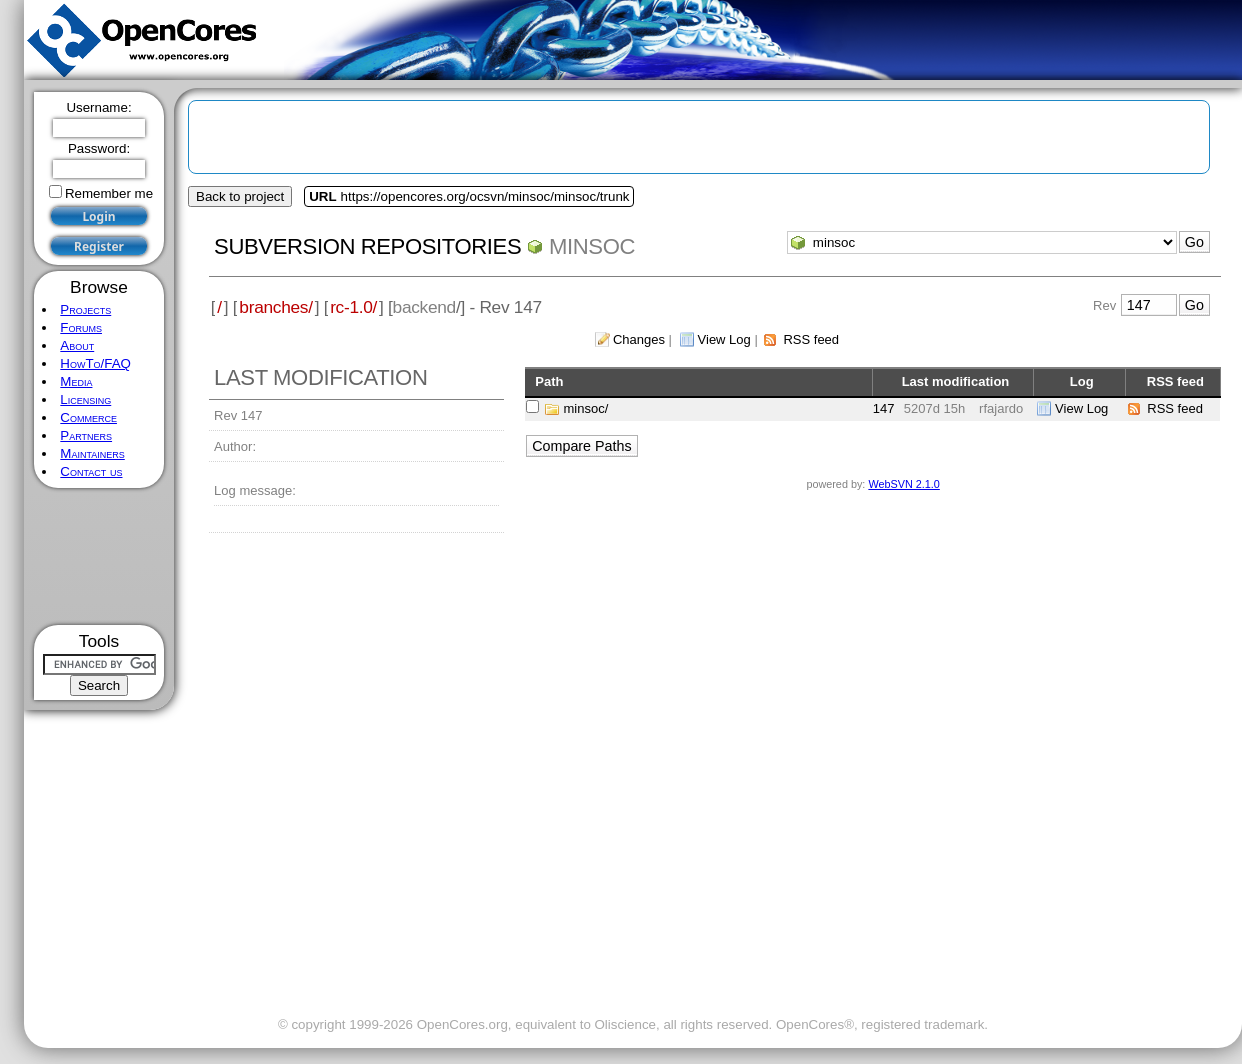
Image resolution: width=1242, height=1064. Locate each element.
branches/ (275, 307)
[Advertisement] (99, 556)
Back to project (240, 196)
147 (884, 408)
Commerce (88, 417)
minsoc (592, 246)
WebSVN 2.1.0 (903, 484)
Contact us (91, 471)
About (77, 345)
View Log (724, 339)
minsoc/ (586, 408)
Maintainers (92, 453)
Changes (639, 339)
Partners (86, 435)
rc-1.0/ (353, 307)
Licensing (85, 399)
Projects (85, 309)
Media (76, 381)
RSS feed (811, 339)
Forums (81, 327)
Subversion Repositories (367, 246)
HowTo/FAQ (95, 363)
